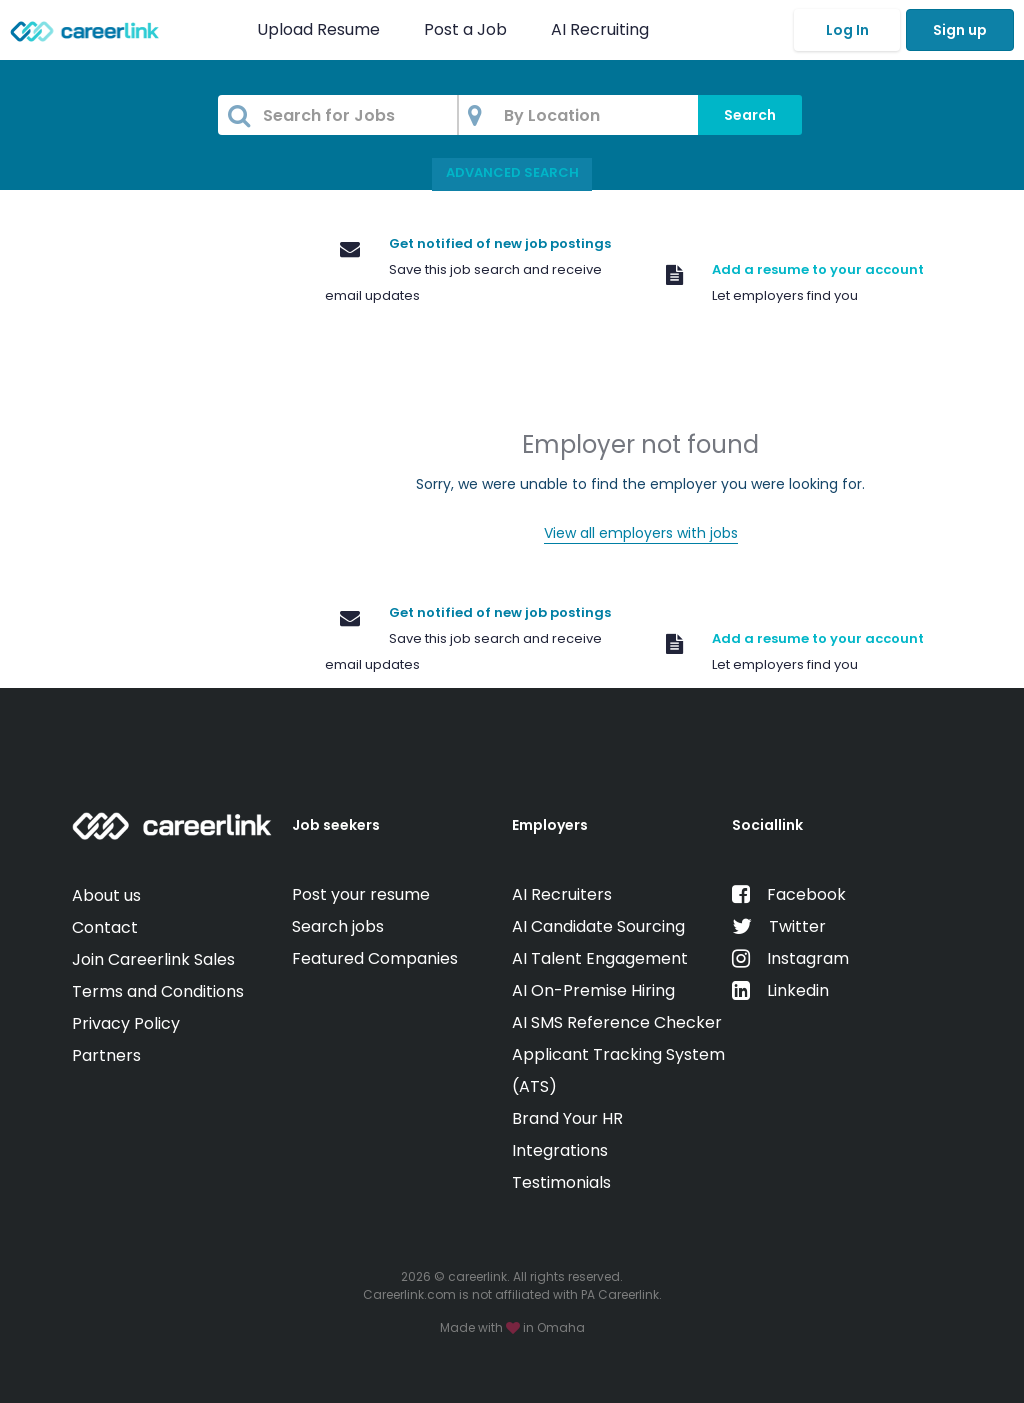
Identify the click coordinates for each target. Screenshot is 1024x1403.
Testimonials (561, 1182)
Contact (105, 927)
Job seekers (336, 825)
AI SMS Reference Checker (617, 1022)
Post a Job (467, 29)
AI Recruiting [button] (604, 29)
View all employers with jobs (641, 533)
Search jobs (338, 926)
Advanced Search (512, 172)
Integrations (560, 1150)
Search (750, 115)
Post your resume (361, 894)
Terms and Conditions (158, 991)
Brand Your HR (567, 1118)
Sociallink (767, 825)
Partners (106, 1055)
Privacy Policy (126, 1023)
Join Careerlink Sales (153, 959)
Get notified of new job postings (500, 243)
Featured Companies (375, 958)
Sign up (960, 30)
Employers (550, 825)
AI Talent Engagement (600, 958)
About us (106, 895)
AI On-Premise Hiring (593, 990)
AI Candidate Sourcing (598, 926)
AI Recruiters (562, 894)
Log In (847, 30)
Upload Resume (318, 29)
